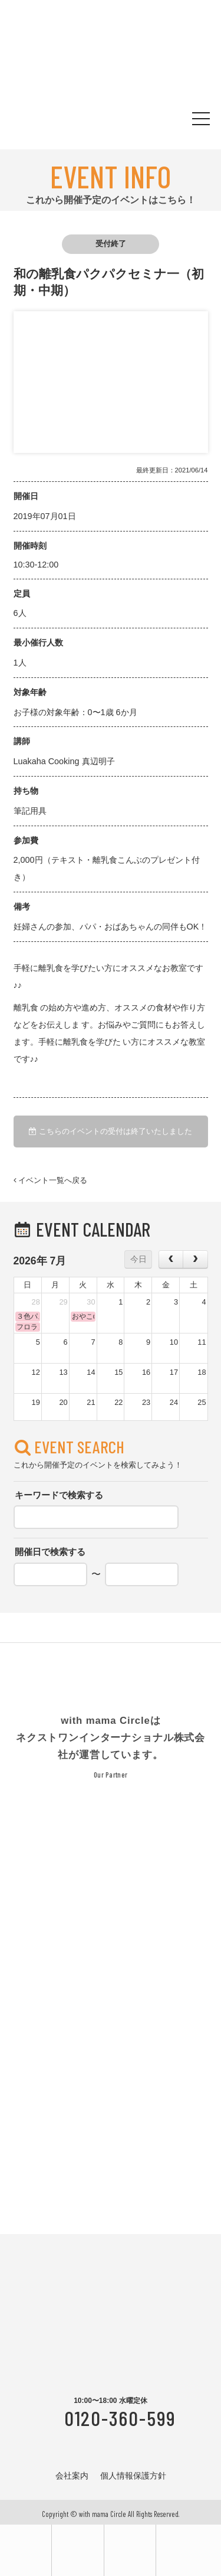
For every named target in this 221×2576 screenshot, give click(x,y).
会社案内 (71, 2475)
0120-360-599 (120, 2417)
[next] (195, 1259)
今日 (138, 1259)
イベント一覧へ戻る (51, 1181)
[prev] (171, 1259)
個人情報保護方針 (133, 2475)
